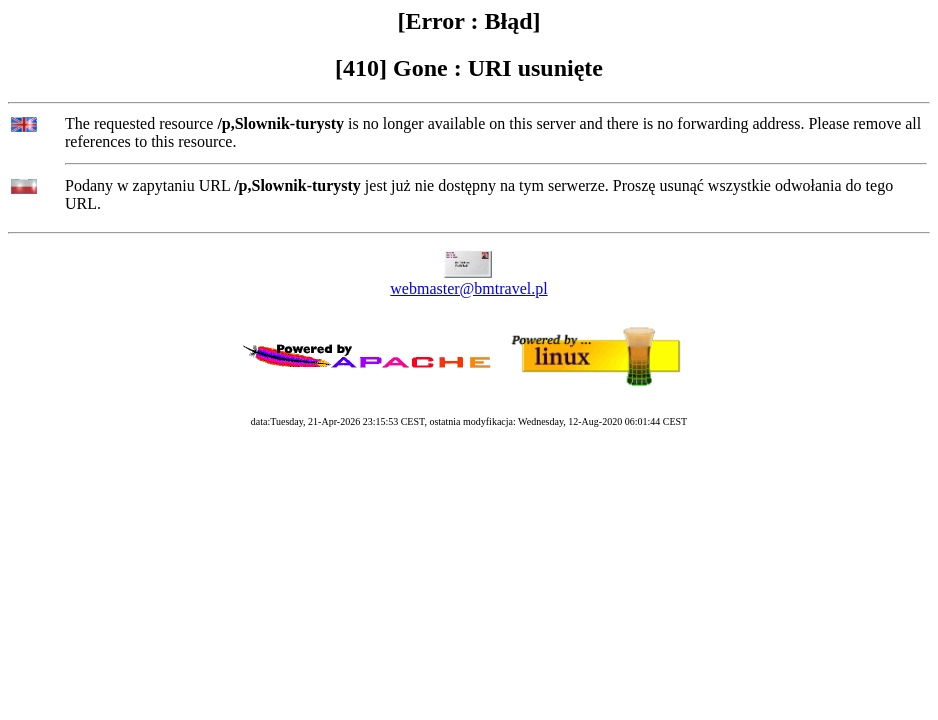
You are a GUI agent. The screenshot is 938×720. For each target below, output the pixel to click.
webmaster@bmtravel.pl (468, 288)
